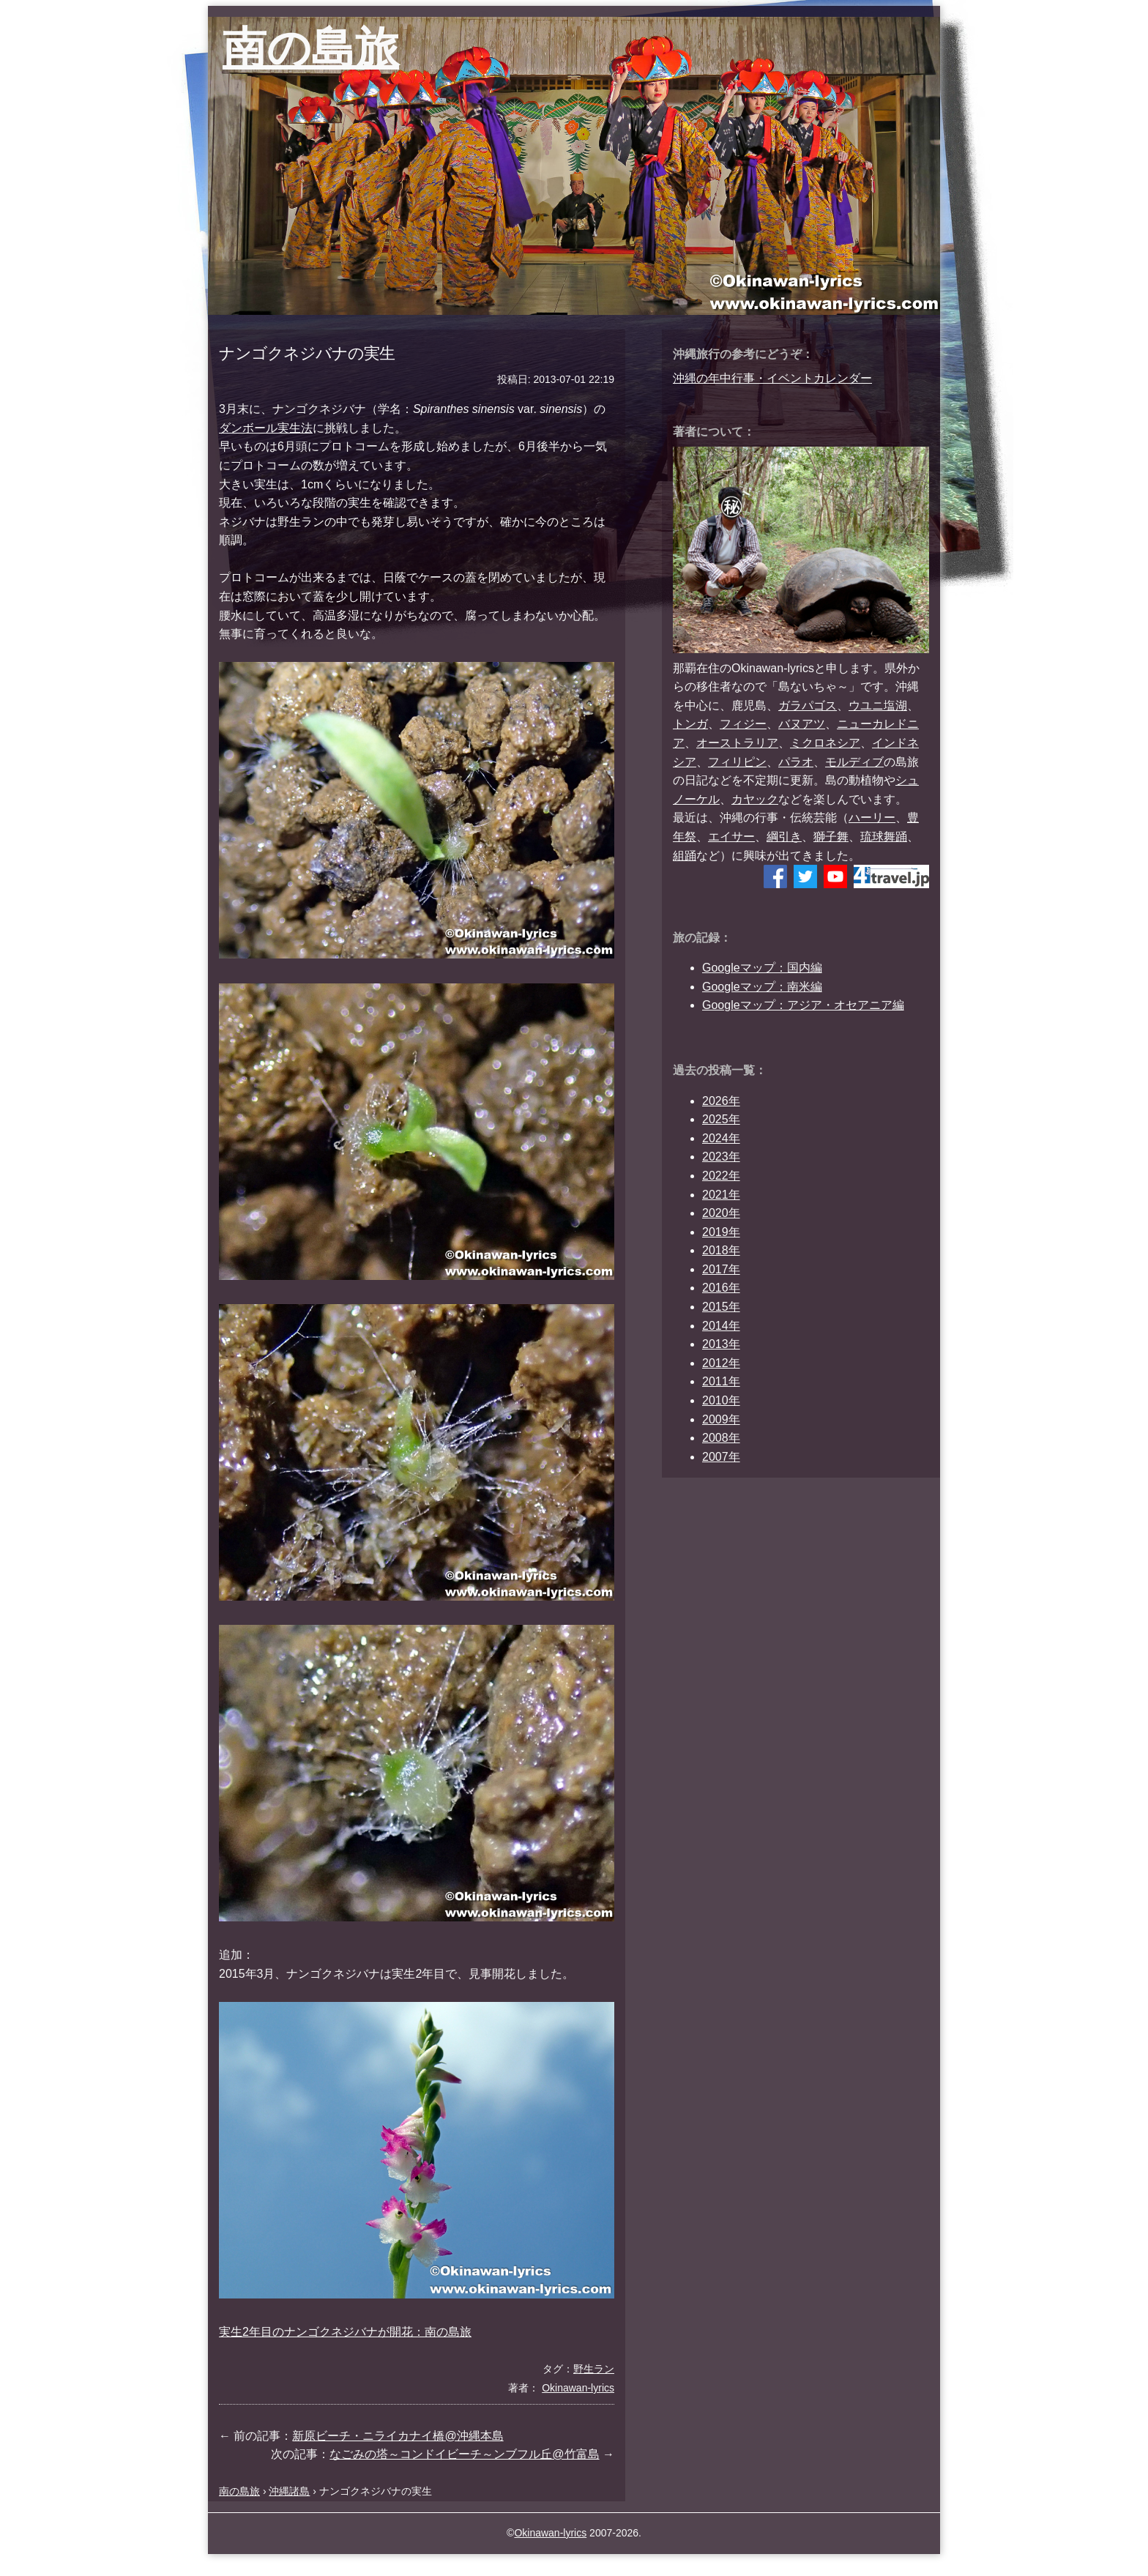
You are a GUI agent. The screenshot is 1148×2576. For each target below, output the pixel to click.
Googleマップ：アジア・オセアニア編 (803, 1005)
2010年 (721, 1400)
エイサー (731, 836)
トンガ (690, 724)
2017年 (721, 1269)
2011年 (721, 1381)
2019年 (721, 1232)
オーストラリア (737, 743)
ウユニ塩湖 (878, 705)
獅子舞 (831, 836)
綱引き (784, 836)
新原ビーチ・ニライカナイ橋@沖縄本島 (397, 2436)
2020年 (721, 1213)
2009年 (721, 1419)
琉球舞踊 (883, 836)
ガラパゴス (807, 705)
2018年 (721, 1250)
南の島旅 (311, 47)
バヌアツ (801, 724)
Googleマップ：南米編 (762, 986)
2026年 (721, 1101)
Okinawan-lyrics (550, 2533)
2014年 (721, 1325)
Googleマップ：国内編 (762, 967)
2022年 (721, 1175)
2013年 (721, 1344)
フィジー (743, 724)
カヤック (754, 799)
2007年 (721, 1457)
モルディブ (854, 762)
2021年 (721, 1194)
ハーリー (872, 817)
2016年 (721, 1287)
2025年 (721, 1119)
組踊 (684, 855)
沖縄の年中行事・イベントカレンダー (772, 378)
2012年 (721, 1363)
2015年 (721, 1306)
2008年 (721, 1438)
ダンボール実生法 (266, 428)
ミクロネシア (825, 743)
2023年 (721, 1156)
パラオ (795, 762)
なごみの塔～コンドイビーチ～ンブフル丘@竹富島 (464, 2454)
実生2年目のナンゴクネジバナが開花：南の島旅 (345, 2332)
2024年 (721, 1138)
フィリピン (737, 762)
